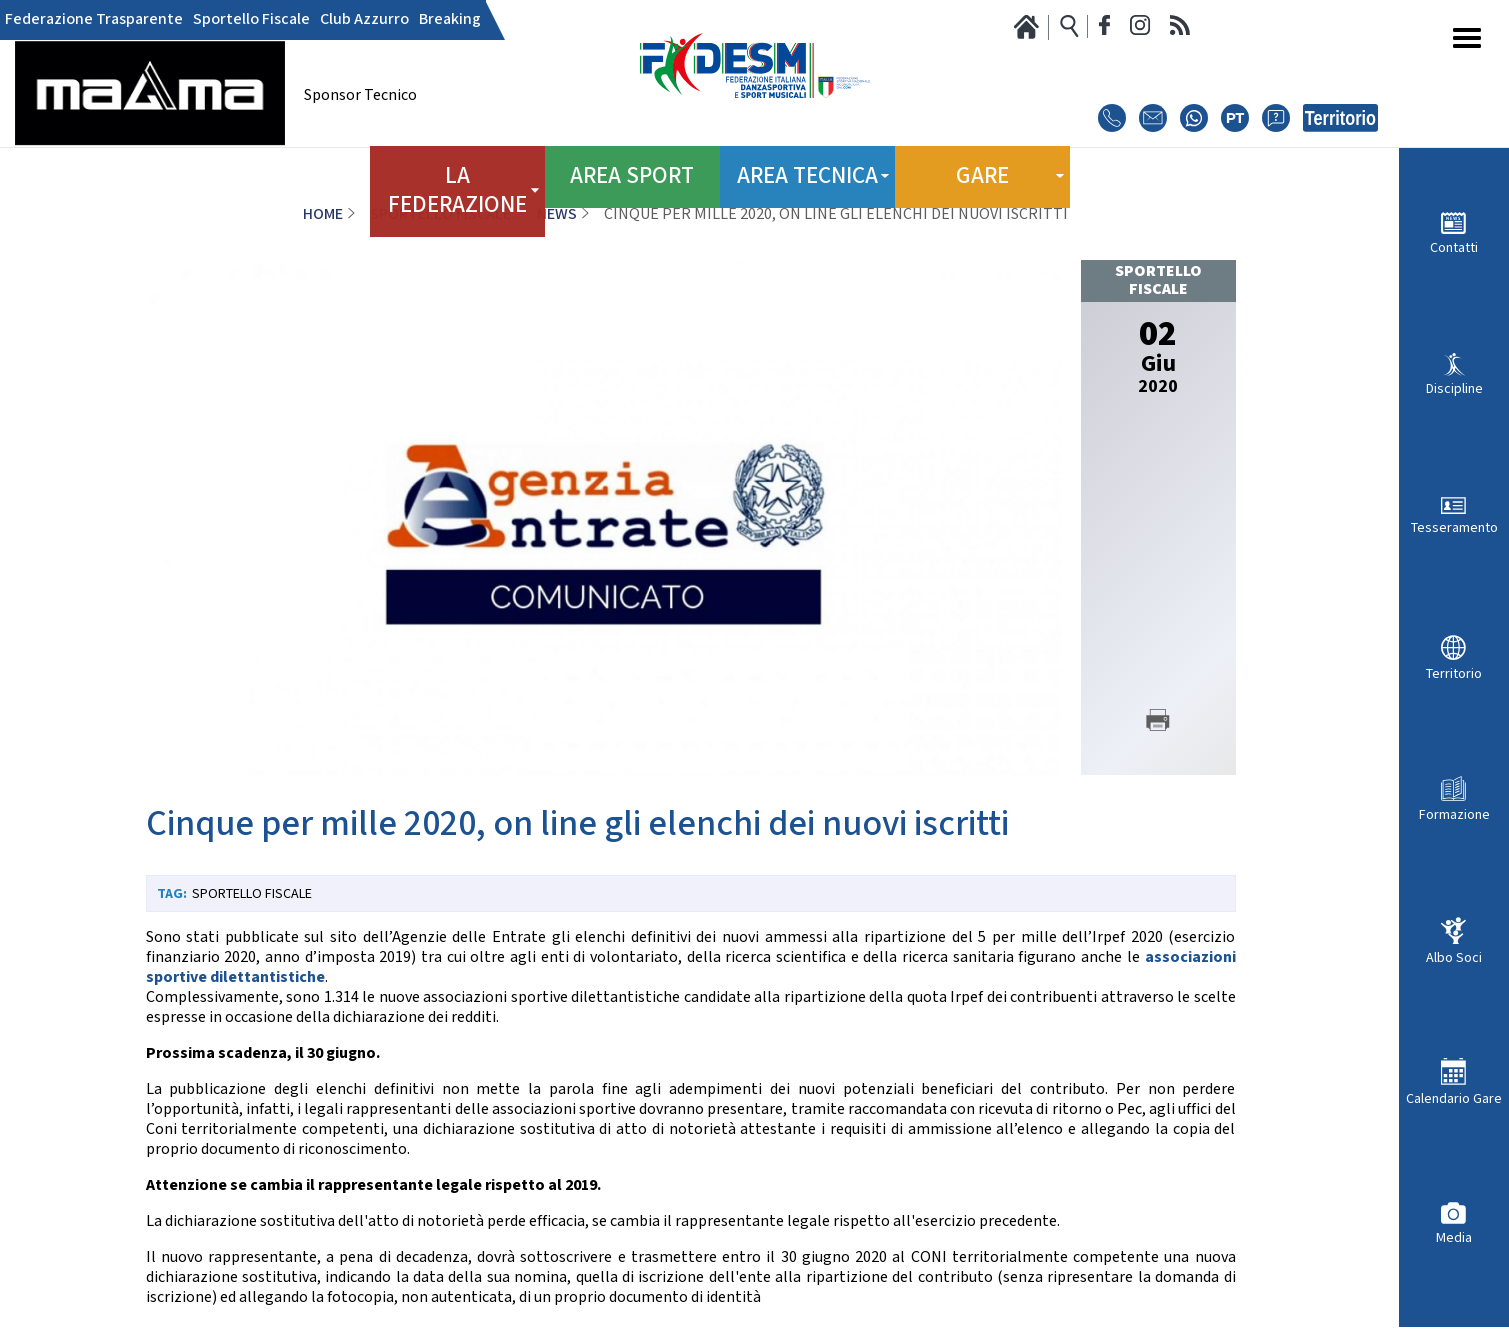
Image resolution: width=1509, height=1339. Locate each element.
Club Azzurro (364, 20)
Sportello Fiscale (251, 20)
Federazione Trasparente (94, 20)
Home (323, 214)
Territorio (1454, 673)
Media (1454, 1237)
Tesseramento (1454, 527)
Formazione (1454, 814)
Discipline (1454, 388)
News (557, 214)
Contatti (1454, 247)
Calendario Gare (1454, 1098)
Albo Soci (1454, 957)
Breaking (450, 20)
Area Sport (632, 169)
